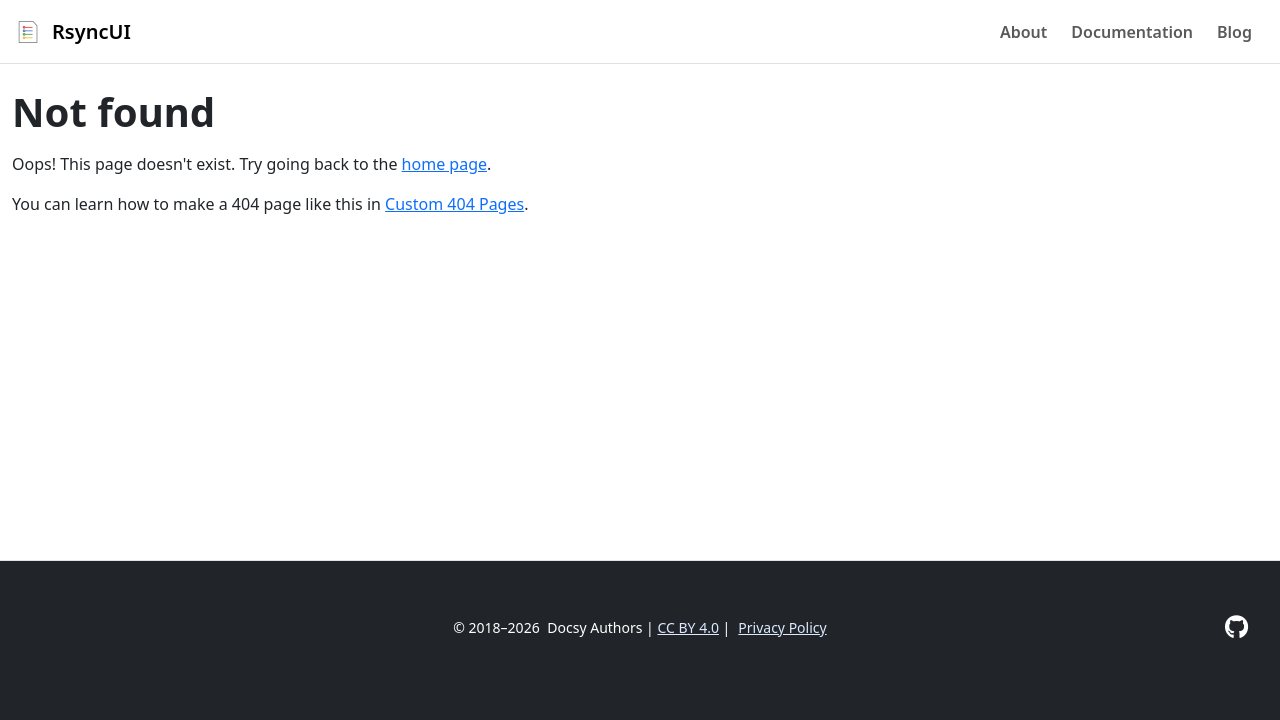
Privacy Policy (782, 627)
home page (444, 164)
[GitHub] (1236, 626)
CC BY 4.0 (688, 627)
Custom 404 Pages (454, 204)
